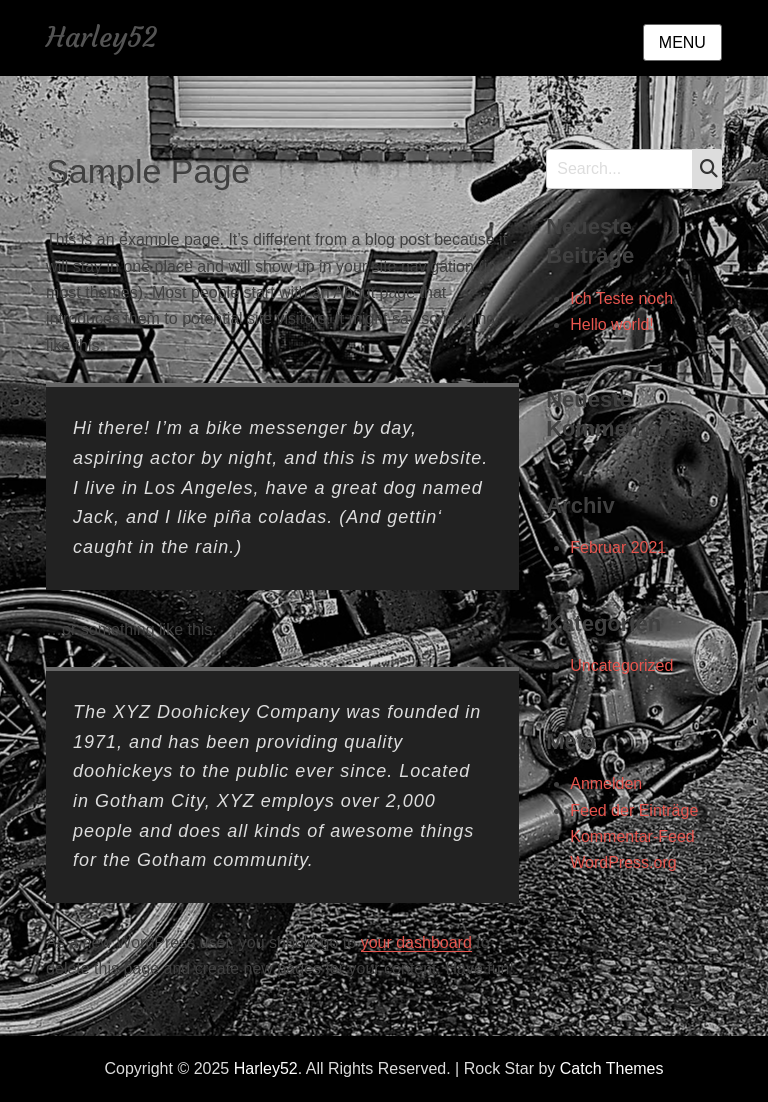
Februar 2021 (618, 547)
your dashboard (416, 942)
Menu (682, 42)
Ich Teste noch (621, 298)
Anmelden (606, 783)
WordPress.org (623, 862)
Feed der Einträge (634, 810)
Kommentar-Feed (632, 836)
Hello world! (612, 324)
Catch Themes (612, 1068)
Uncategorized (621, 665)
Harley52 (101, 37)
